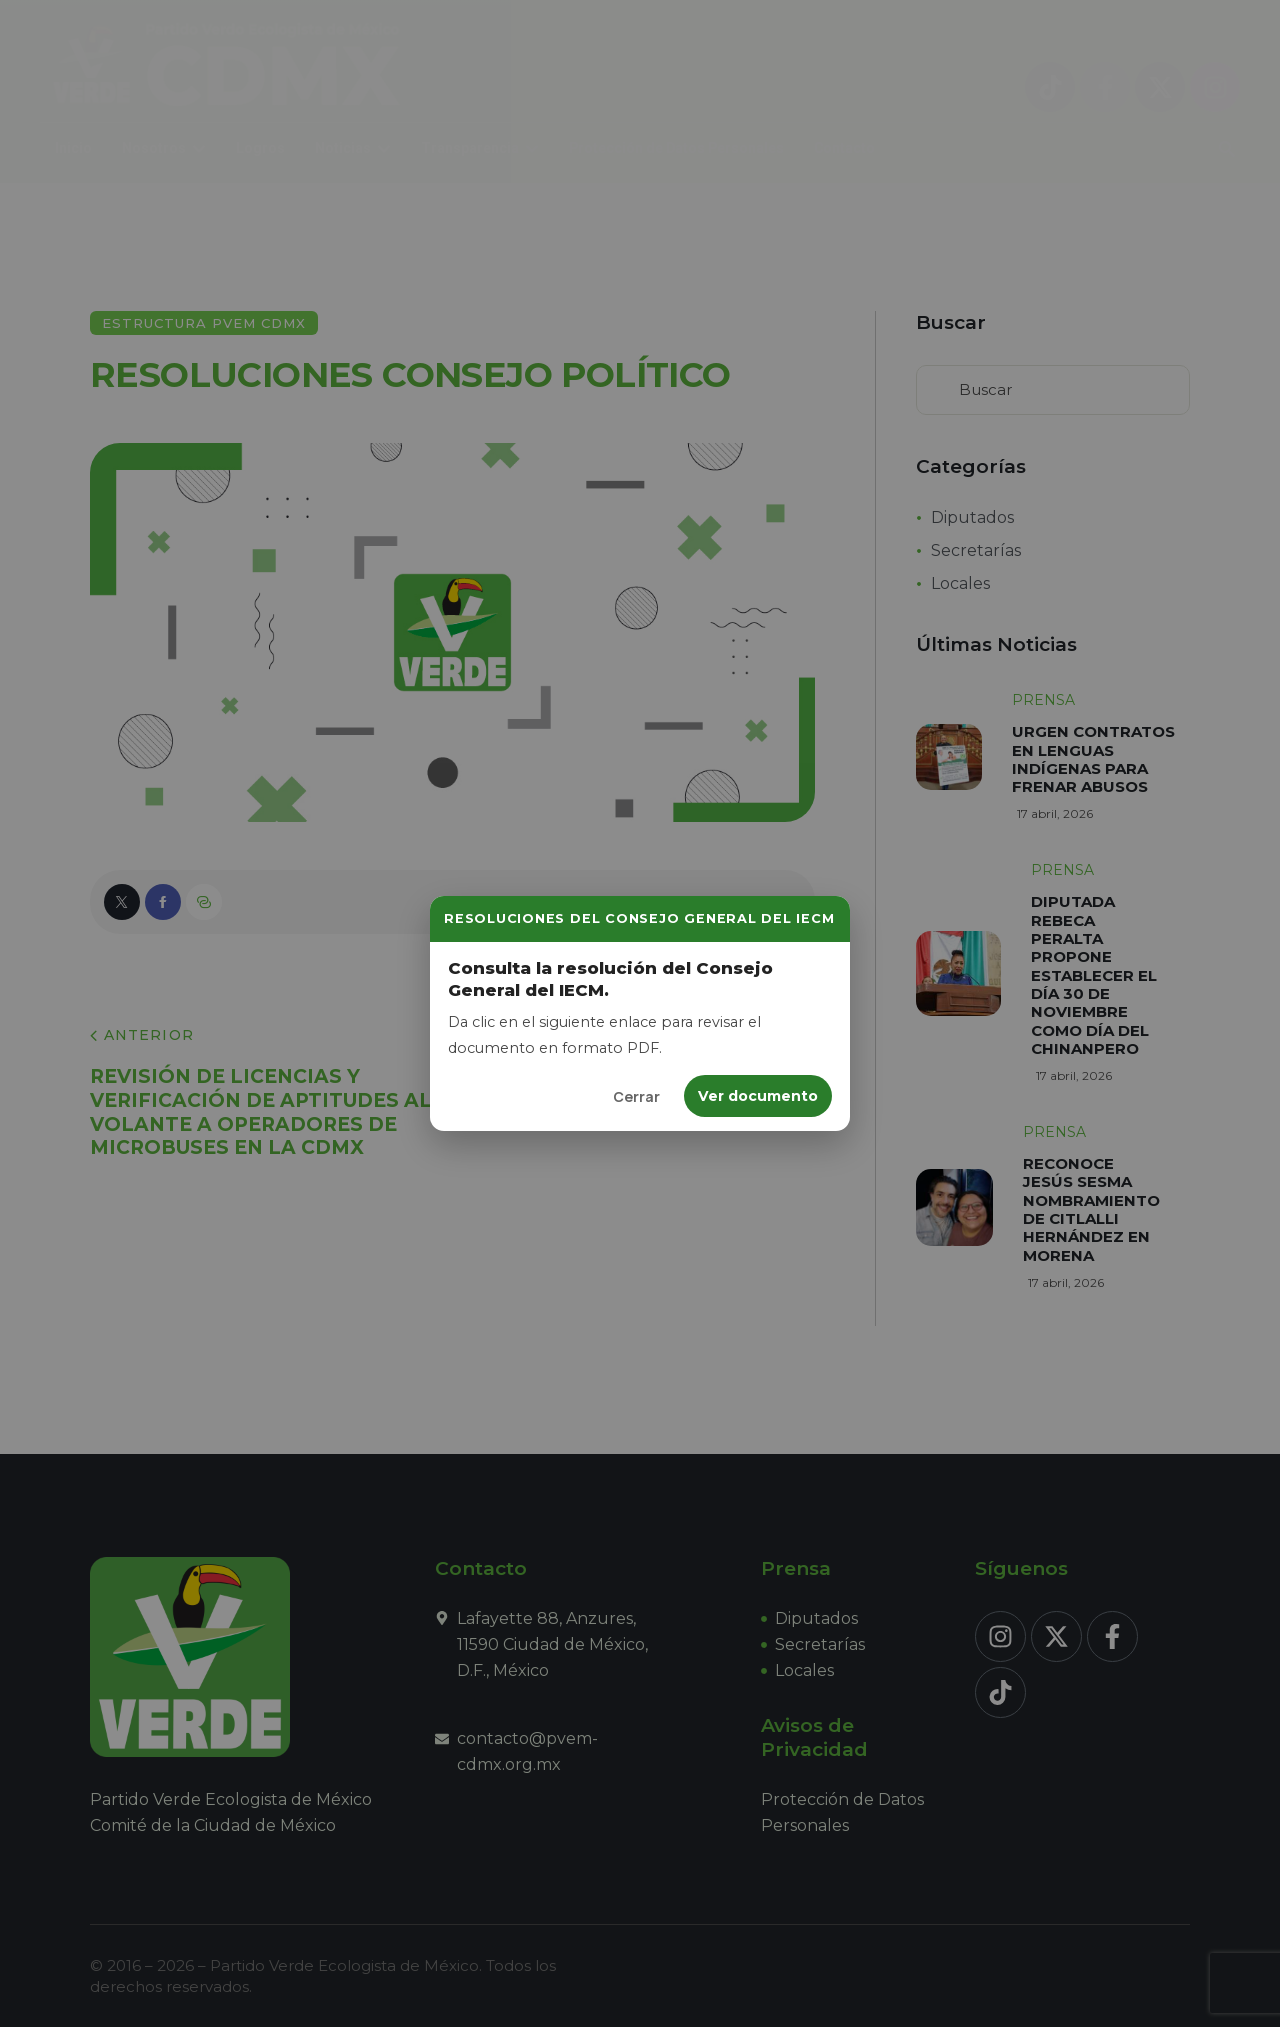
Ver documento (758, 1096)
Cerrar (636, 1096)
